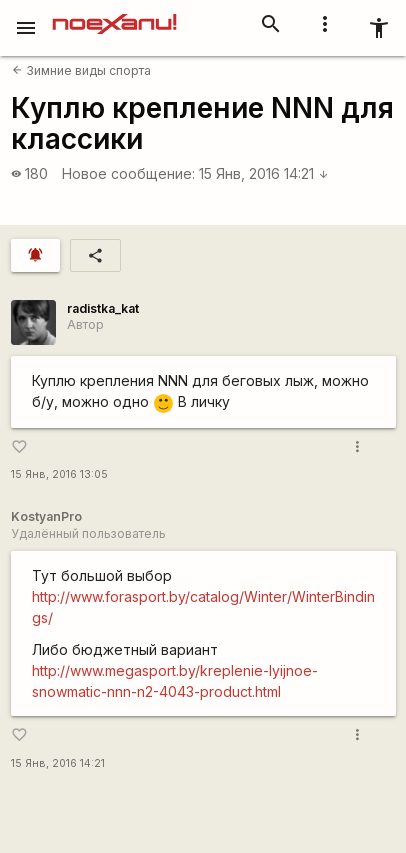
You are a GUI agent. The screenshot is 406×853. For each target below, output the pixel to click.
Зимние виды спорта (81, 70)
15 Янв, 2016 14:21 (264, 173)
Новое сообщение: (128, 173)
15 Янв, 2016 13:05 (59, 474)
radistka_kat (103, 308)
